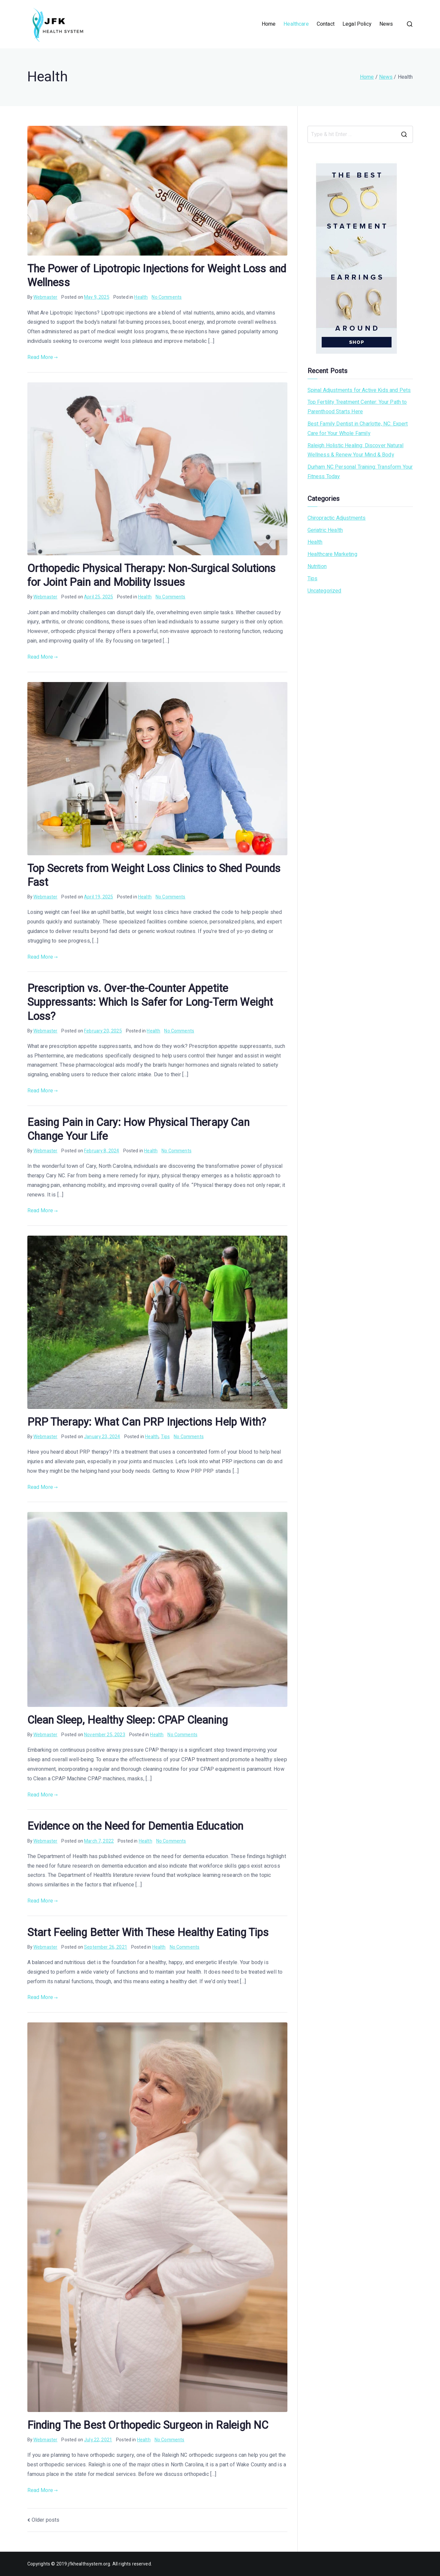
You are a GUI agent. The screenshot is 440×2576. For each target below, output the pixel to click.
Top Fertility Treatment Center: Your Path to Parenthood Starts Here (357, 407)
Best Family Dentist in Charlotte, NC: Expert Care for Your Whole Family (358, 428)
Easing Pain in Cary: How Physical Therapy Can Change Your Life (138, 1129)
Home (269, 24)
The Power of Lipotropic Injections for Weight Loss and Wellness (156, 276)
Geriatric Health (325, 530)
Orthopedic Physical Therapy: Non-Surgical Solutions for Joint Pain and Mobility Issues (151, 575)
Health (141, 297)
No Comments (167, 297)
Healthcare (296, 24)
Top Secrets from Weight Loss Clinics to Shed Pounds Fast (154, 876)
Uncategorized (324, 591)
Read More (42, 357)
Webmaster (45, 297)
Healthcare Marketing (332, 554)
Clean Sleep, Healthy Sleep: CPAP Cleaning (127, 1720)
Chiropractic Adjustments (337, 518)
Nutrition (317, 566)
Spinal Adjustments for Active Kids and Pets (359, 390)
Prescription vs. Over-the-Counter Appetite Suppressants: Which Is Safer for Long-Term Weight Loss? (150, 1002)
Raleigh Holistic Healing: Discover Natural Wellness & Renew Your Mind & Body (356, 450)
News (386, 24)
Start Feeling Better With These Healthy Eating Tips (148, 1933)
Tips (165, 1436)
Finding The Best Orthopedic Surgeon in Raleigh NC (148, 2425)
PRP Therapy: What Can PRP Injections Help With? (146, 1422)
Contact (326, 24)
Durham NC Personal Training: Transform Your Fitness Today (360, 471)
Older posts (46, 2520)
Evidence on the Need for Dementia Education (135, 1826)
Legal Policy (356, 24)
